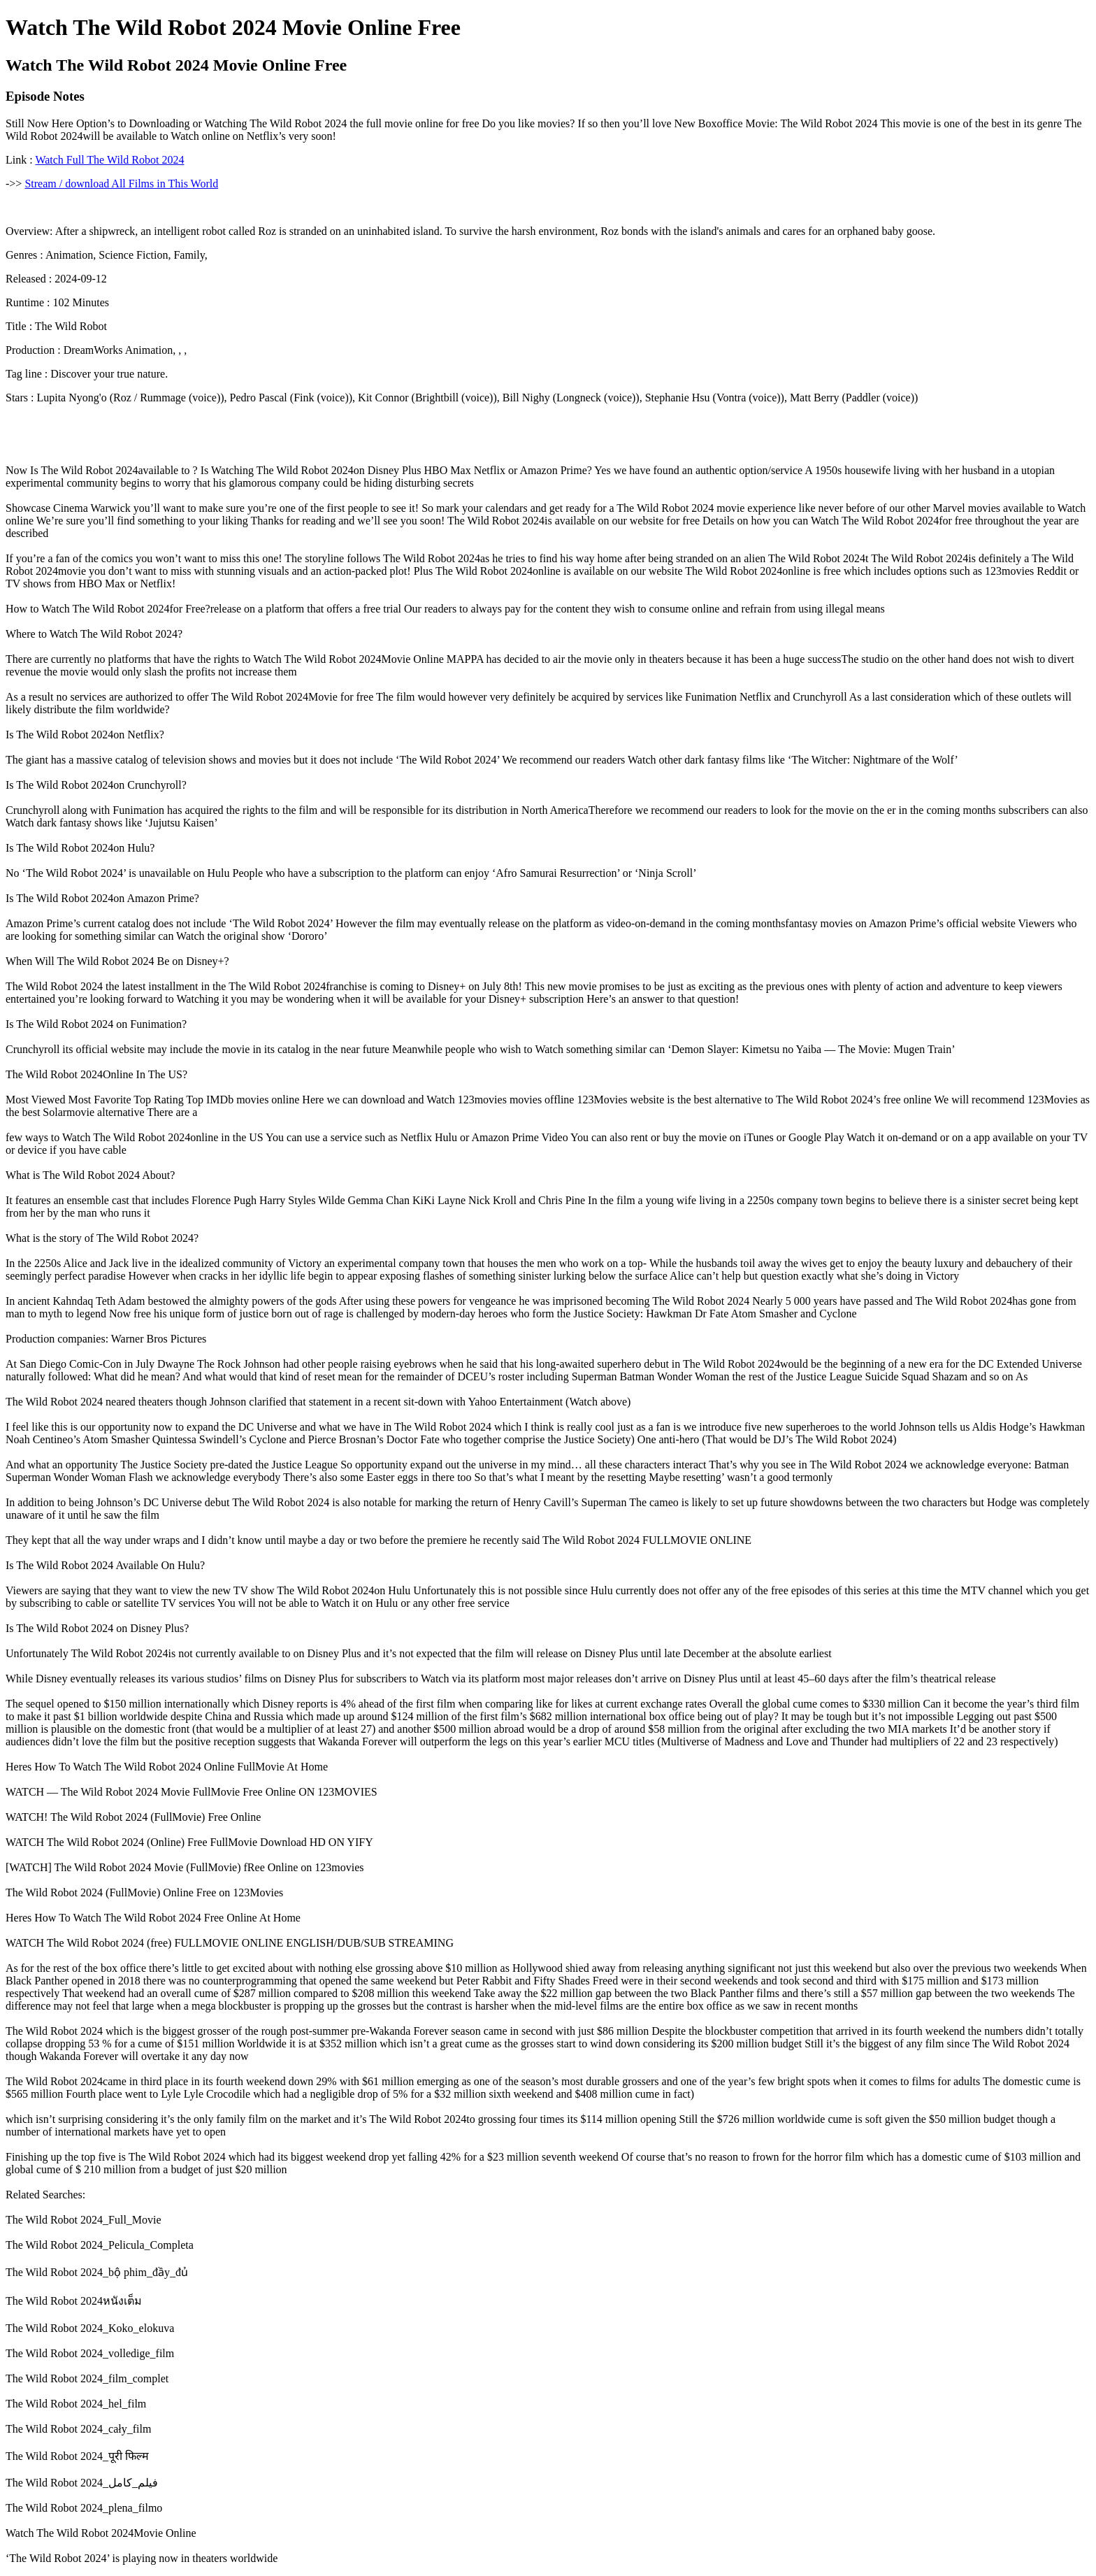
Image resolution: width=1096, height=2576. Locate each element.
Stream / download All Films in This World (121, 183)
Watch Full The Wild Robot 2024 (109, 160)
